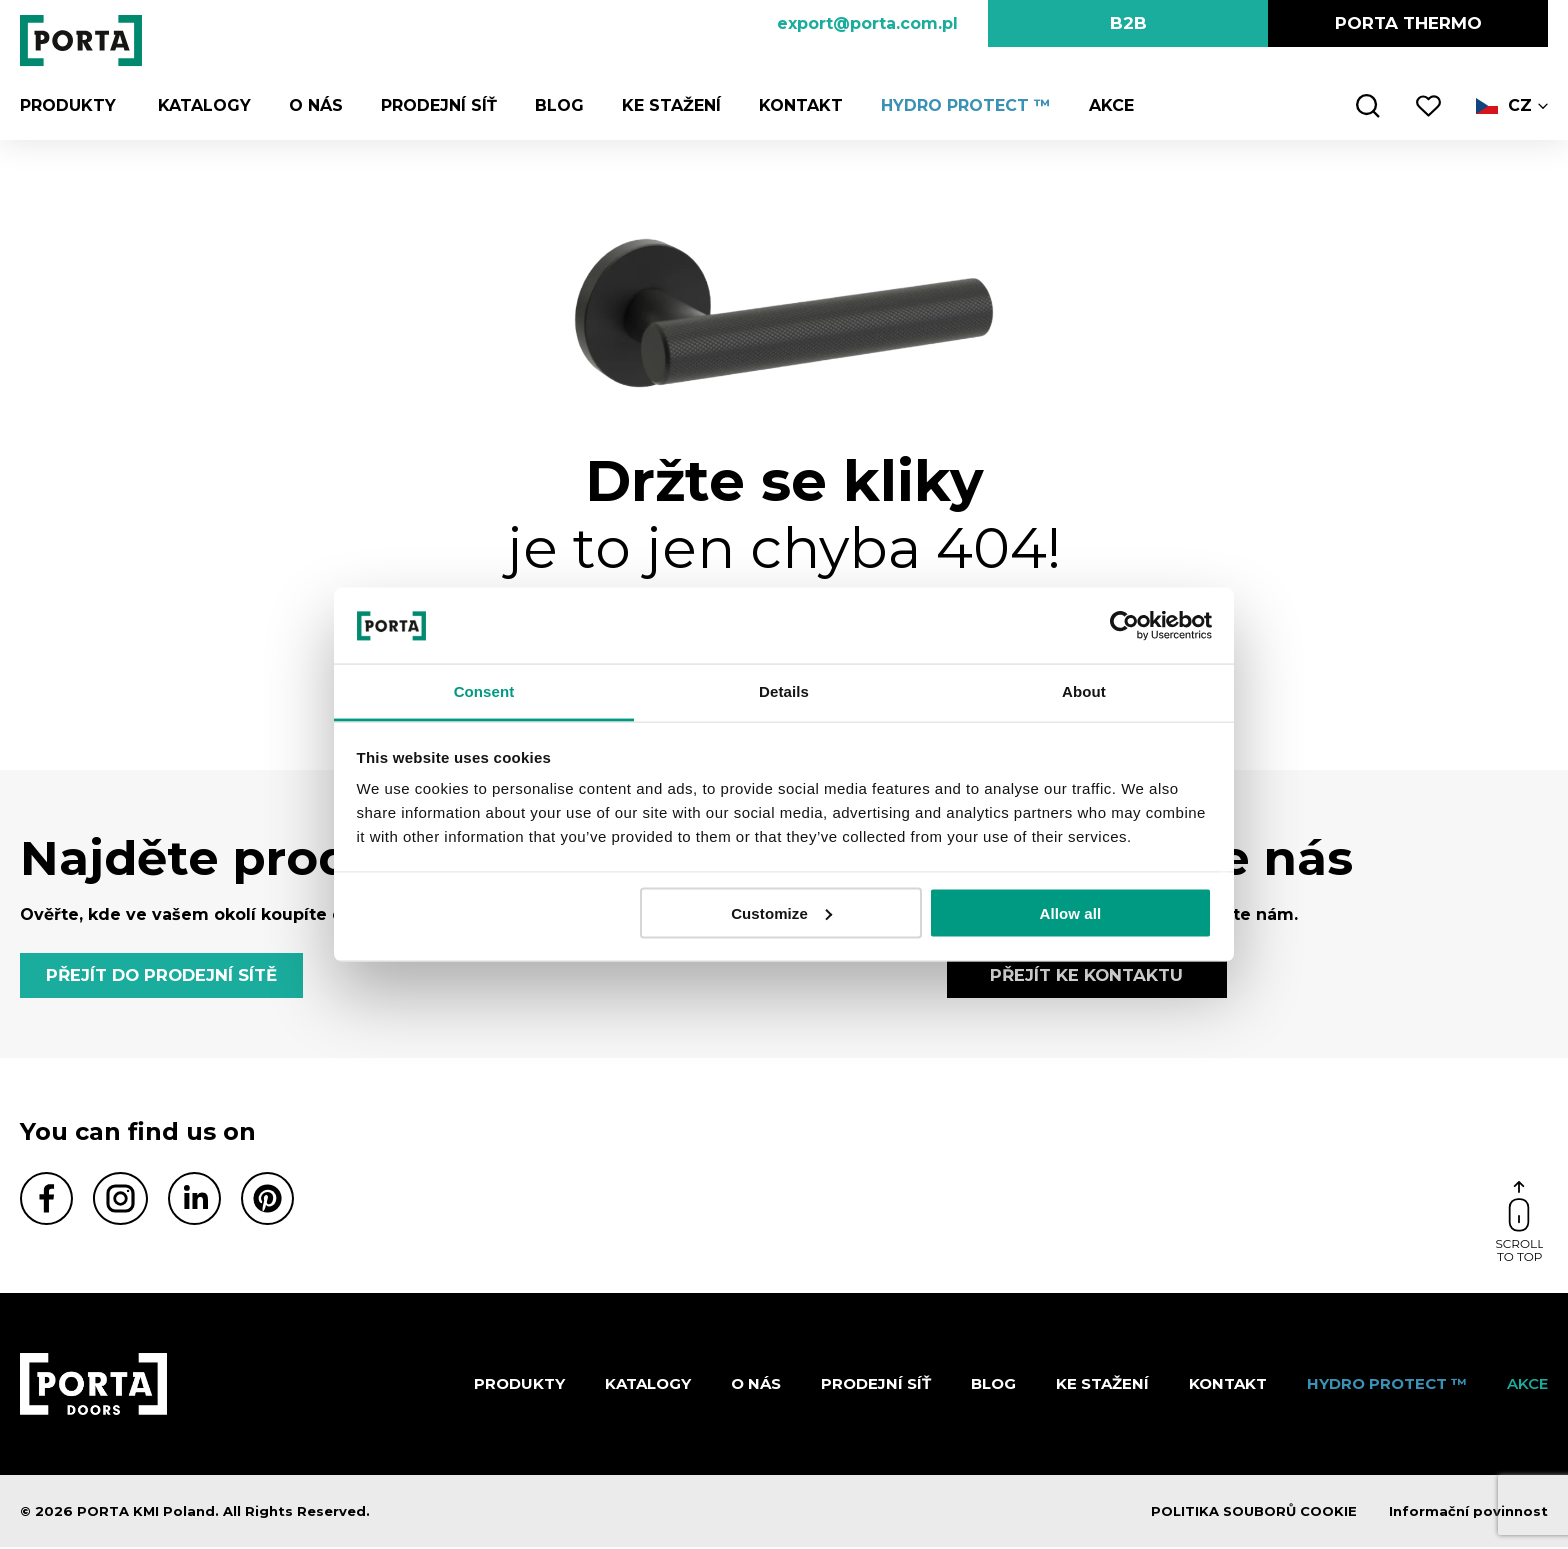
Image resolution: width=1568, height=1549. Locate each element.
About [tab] (1084, 691)
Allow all (1071, 912)
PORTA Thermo (1408, 23)
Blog (555, 105)
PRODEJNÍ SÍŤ (435, 105)
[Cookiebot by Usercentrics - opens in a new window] (1124, 625)
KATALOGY (200, 105)
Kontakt (797, 105)
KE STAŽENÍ (667, 105)
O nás (312, 105)
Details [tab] (784, 691)
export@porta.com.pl (867, 23)
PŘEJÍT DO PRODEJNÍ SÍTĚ (165, 976)
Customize (781, 912)
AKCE (1107, 105)
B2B (1128, 23)
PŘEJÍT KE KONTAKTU (1086, 976)
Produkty (68, 105)
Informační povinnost (1468, 1513)
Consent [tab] (484, 691)
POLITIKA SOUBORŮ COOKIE (1254, 1513)
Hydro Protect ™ (962, 105)
